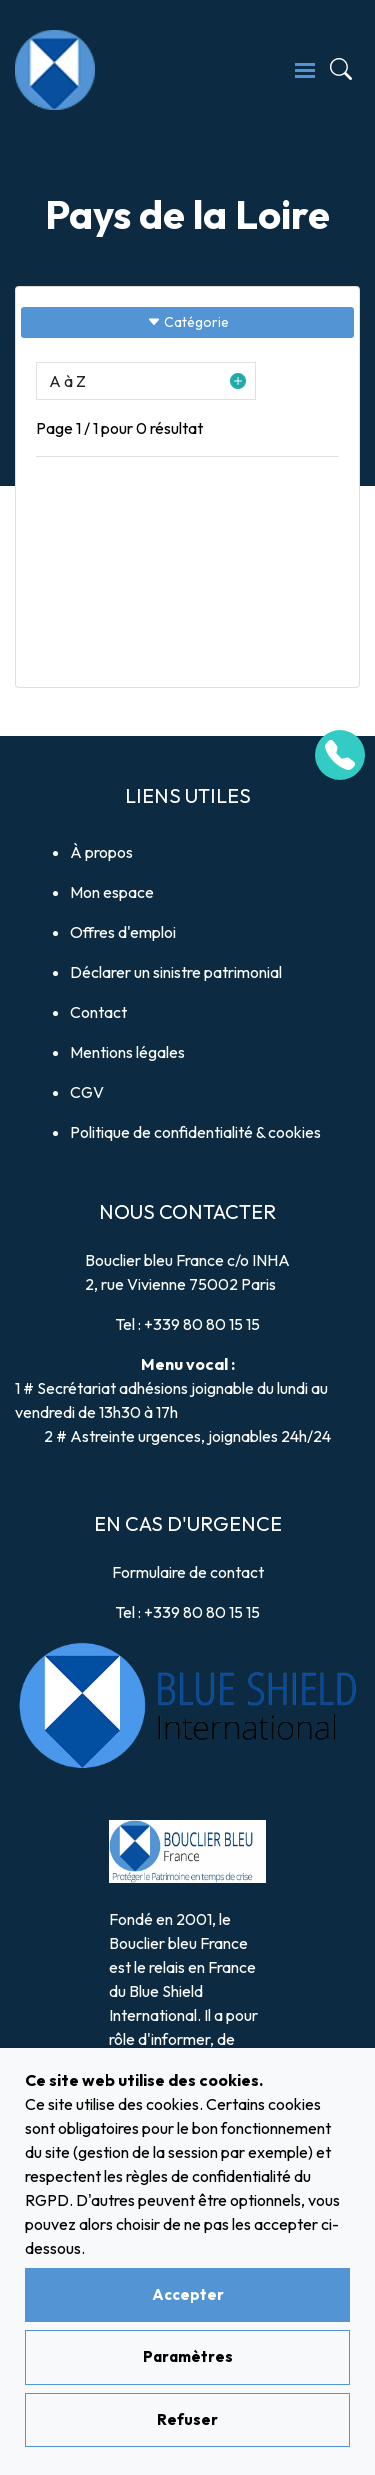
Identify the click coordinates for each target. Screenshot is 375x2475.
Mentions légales (127, 1052)
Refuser (187, 2419)
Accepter (188, 2294)
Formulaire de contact (188, 1572)
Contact (98, 1012)
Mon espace (112, 892)
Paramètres (188, 2356)
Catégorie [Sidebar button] (188, 322)
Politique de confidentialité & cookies (195, 1132)
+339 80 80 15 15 (202, 1324)
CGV (87, 1092)
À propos (101, 852)
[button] (146, 381)
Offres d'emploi (123, 932)
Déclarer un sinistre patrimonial (176, 972)
